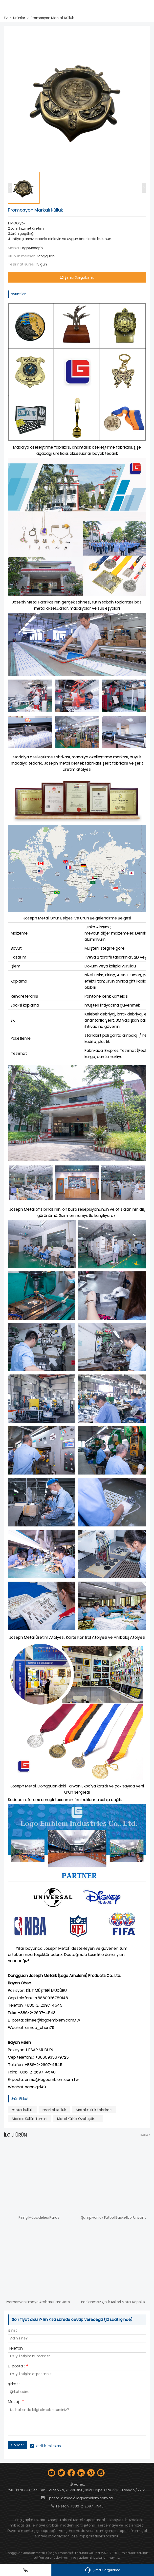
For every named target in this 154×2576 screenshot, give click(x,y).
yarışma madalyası (76, 2530)
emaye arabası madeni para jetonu (64, 2525)
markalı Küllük (54, 2109)
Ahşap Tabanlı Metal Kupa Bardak (76, 2519)
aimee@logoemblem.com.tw (87, 2498)
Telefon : (16, 2348)
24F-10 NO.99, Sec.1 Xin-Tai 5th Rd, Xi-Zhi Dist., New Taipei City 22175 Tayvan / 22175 (77, 2490)
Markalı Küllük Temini (29, 2118)
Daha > (145, 2135)
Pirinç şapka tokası (29, 2519)
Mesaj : (15, 2402)
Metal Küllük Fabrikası (94, 2109)
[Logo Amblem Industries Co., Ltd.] (26, 7)
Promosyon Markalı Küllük (52, 17)
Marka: (14, 247)
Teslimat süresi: (21, 264)
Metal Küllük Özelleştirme (78, 2118)
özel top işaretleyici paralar (94, 2536)
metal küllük (22, 2109)
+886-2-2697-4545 (87, 2506)
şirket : (14, 2384)
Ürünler (19, 17)
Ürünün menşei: (21, 256)
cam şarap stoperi (112, 2530)
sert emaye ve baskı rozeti (121, 2525)
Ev (6, 17)
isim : (12, 2331)
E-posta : (18, 2366)
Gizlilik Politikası (49, 2445)
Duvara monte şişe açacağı (31, 2530)
